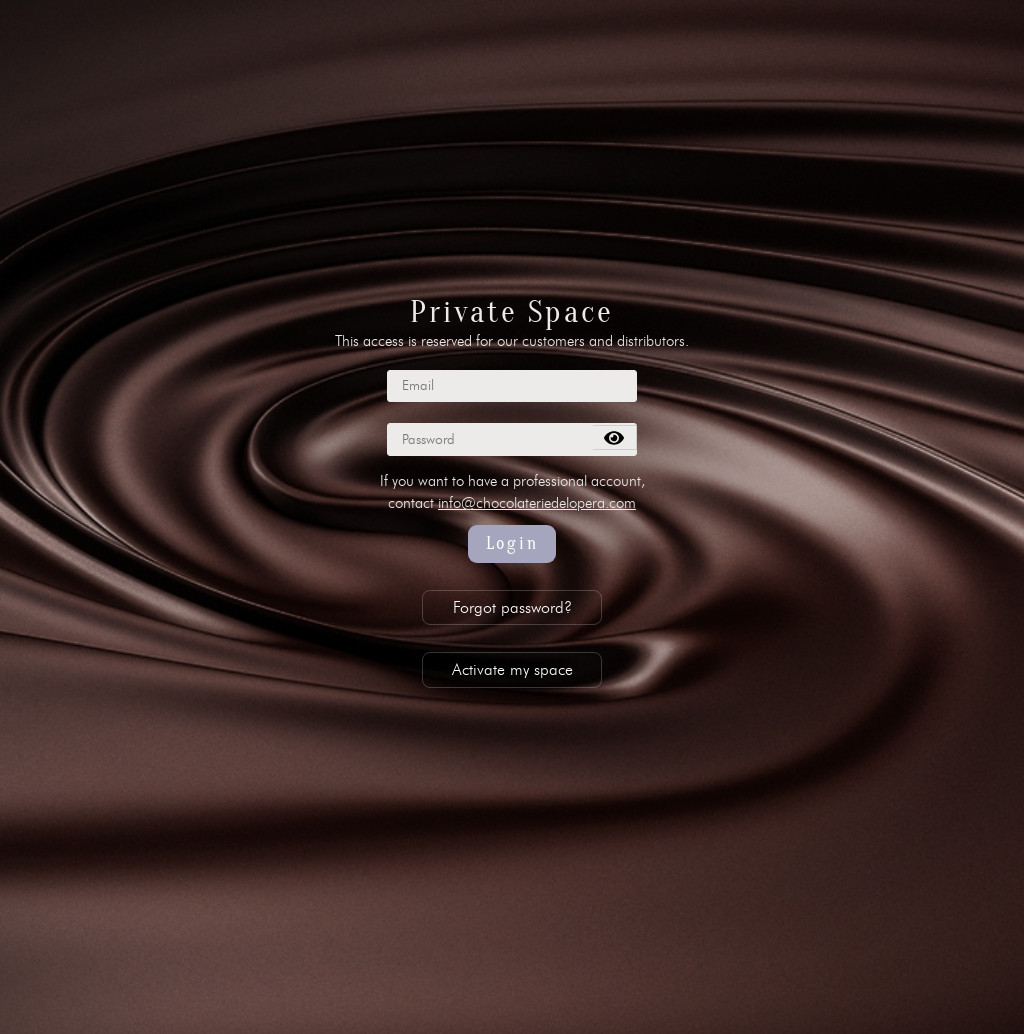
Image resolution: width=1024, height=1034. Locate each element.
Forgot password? (512, 607)
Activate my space (512, 669)
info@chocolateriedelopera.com (537, 503)
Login (512, 543)
